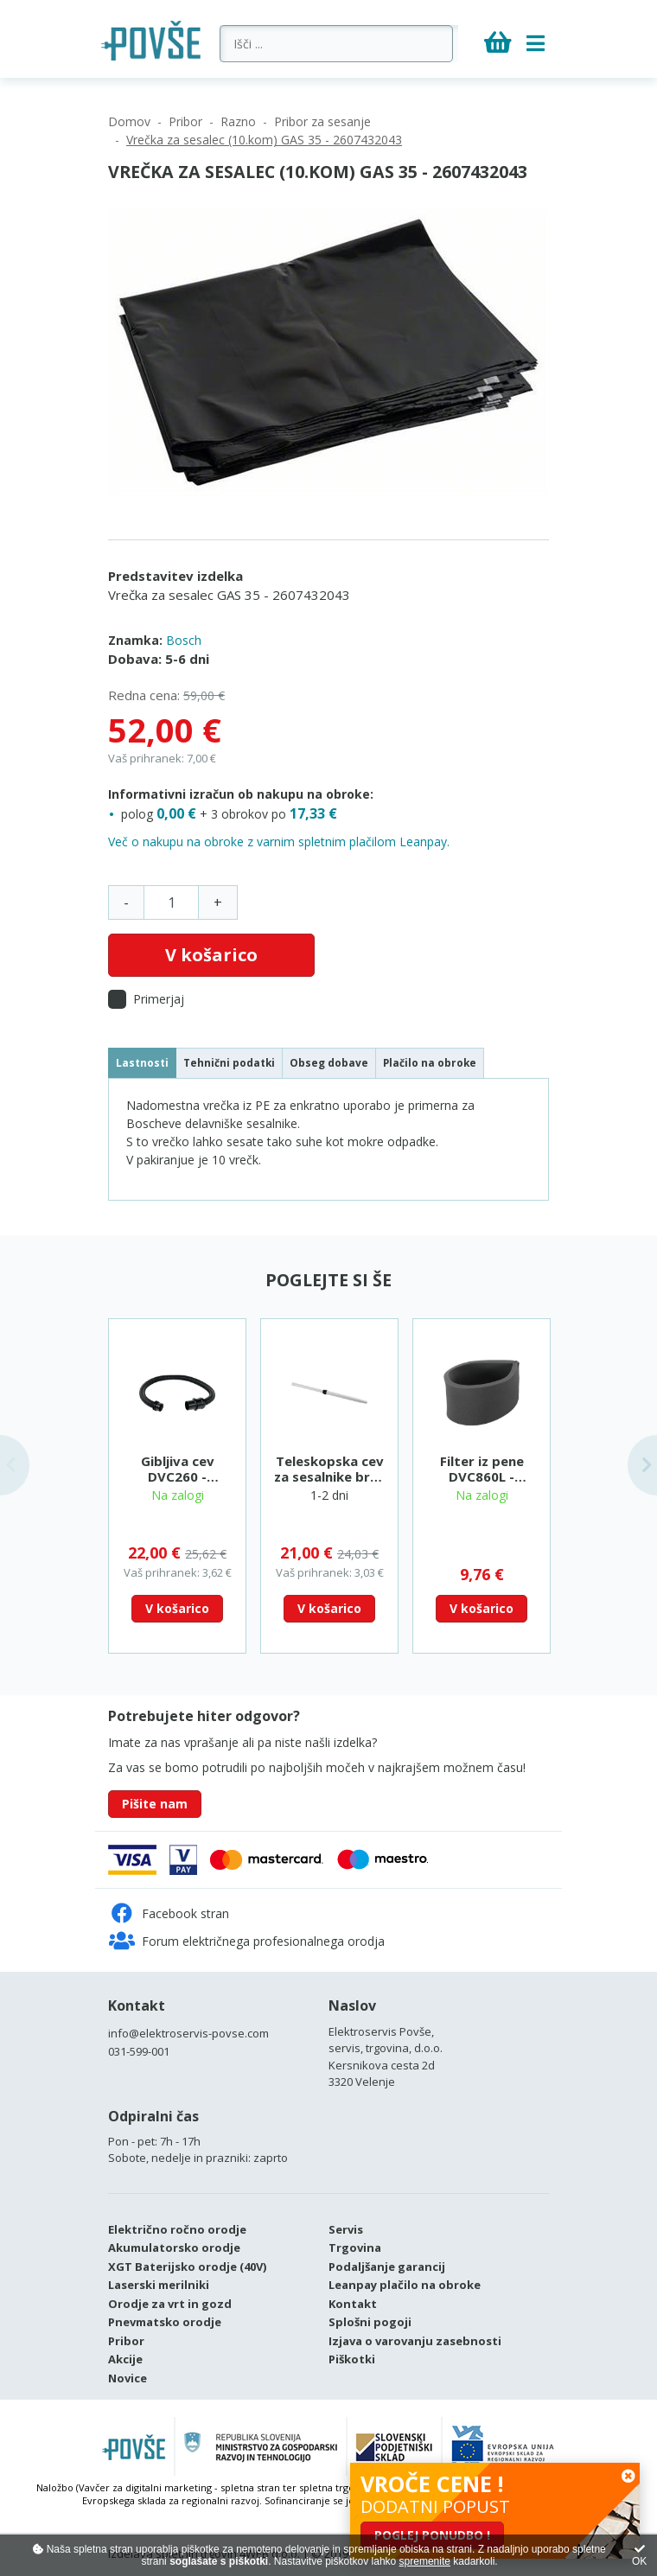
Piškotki (351, 2359)
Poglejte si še (328, 1279)
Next (642, 1465)
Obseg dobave (329, 1062)
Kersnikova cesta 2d (381, 2065)
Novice (127, 2378)
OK (639, 2555)
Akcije (125, 2359)
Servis (345, 2229)
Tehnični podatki (229, 1062)
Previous (14, 1465)
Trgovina (354, 2247)
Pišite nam (155, 1803)
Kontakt (136, 2005)
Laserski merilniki (158, 2284)
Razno (238, 121)
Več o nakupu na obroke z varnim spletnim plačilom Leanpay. (279, 841)
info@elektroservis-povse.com (188, 2033)
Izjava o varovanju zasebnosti (414, 2341)
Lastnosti (142, 1062)
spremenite (424, 2561)
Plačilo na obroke (429, 1062)
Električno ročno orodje (177, 2229)
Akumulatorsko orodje (174, 2247)
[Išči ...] (339, 43)
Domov (129, 121)
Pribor (185, 121)
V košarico (211, 954)
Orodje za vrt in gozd (170, 2303)
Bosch (183, 640)
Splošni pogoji (369, 2322)
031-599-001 (138, 2051)
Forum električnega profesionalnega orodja (247, 1940)
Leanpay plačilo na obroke (404, 2284)
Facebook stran (169, 1913)
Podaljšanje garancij (386, 2266)
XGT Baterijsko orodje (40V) (187, 2266)
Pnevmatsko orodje (164, 2322)
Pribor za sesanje (322, 121)
